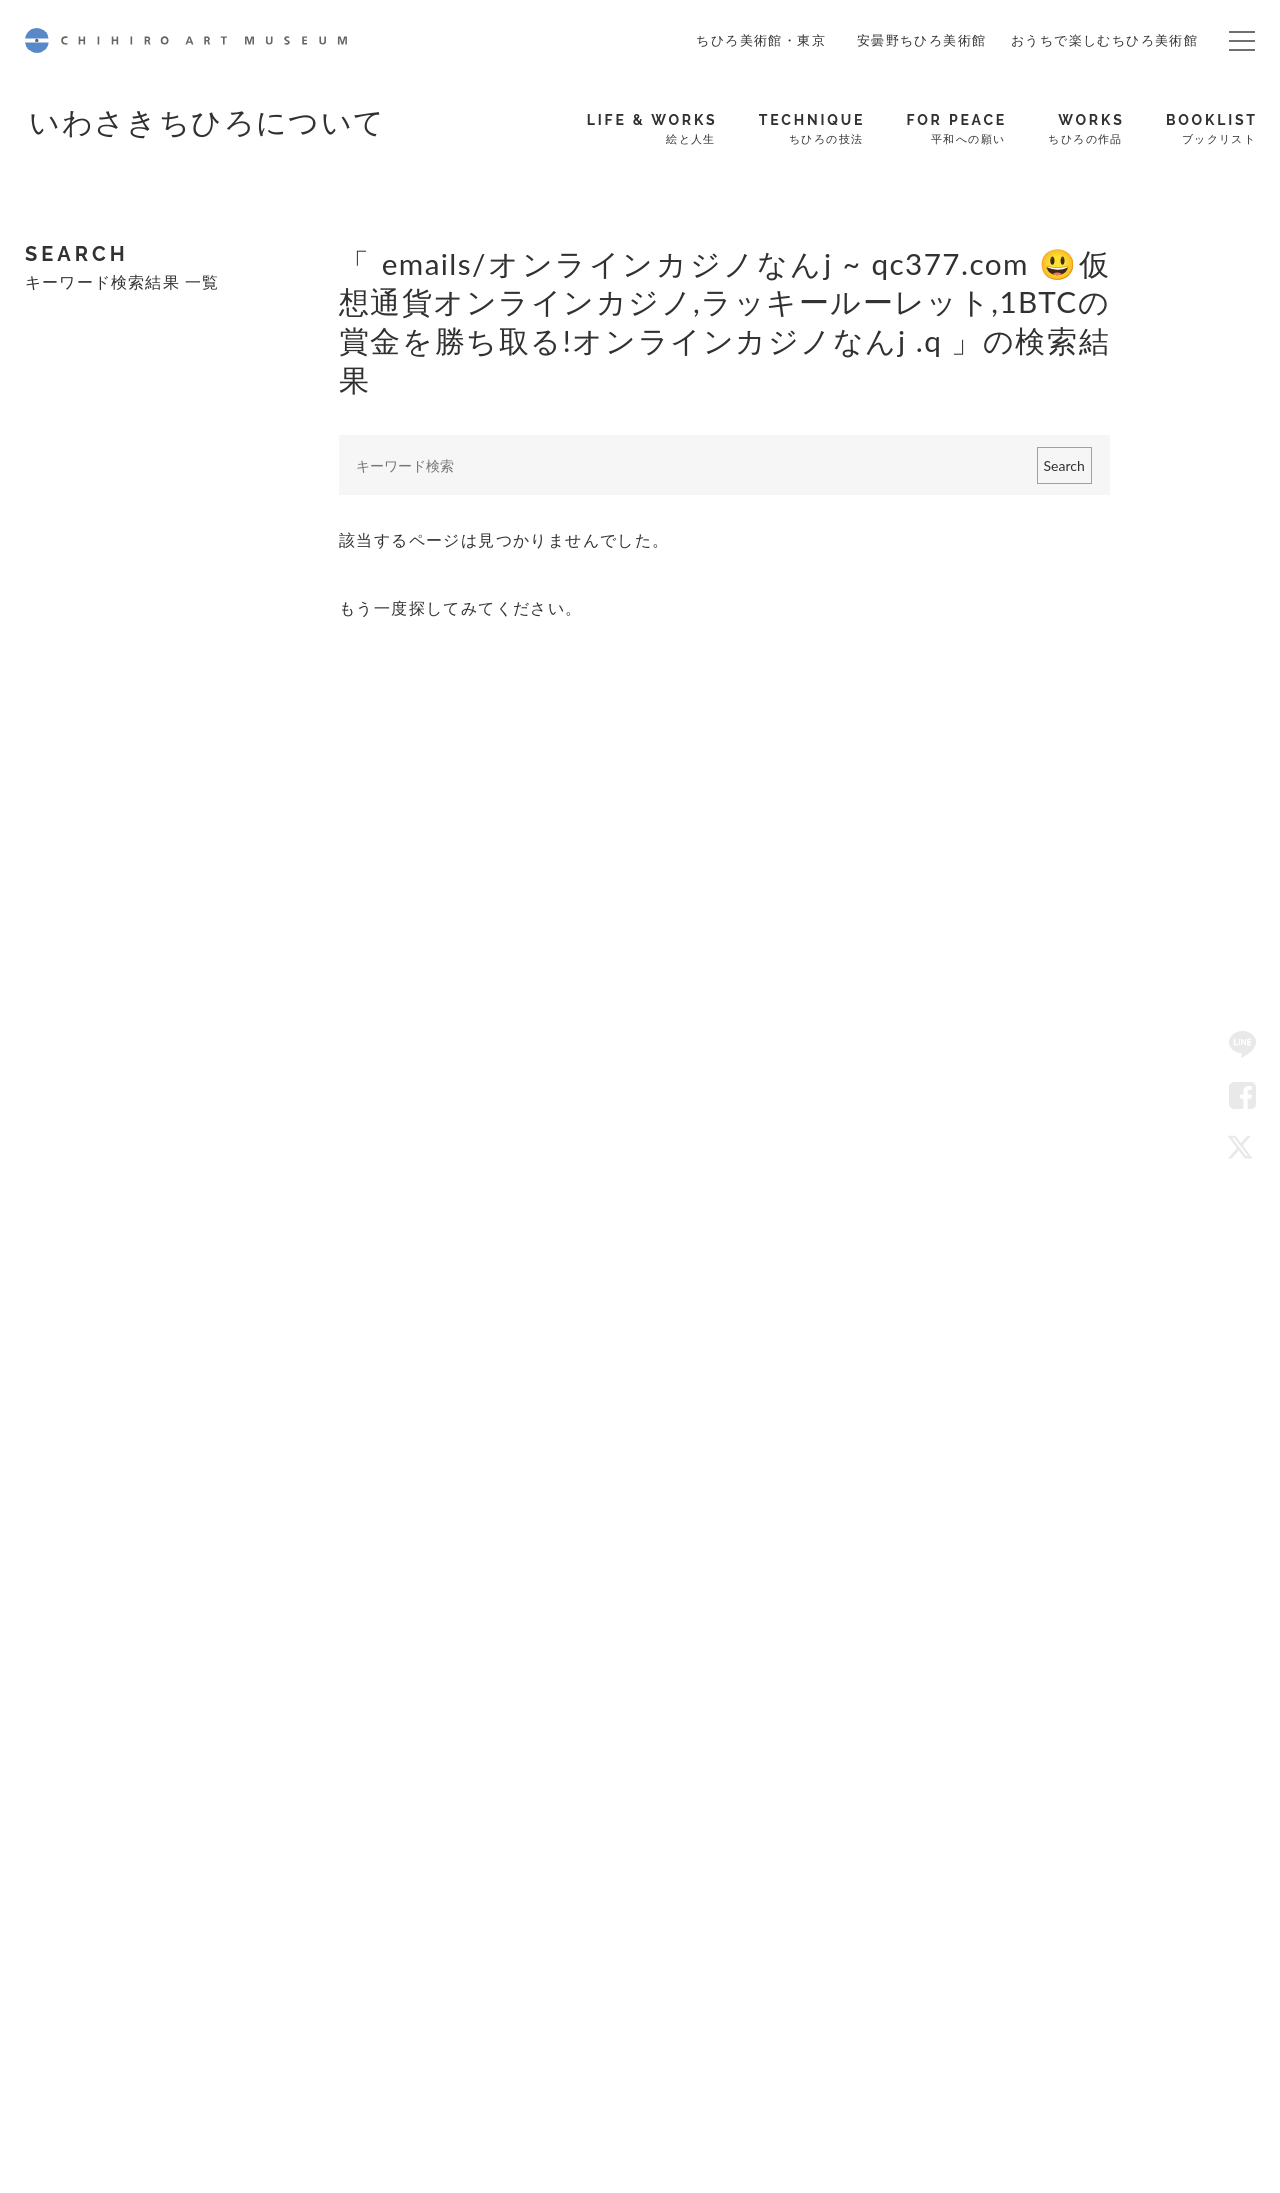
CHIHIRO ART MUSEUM (186, 40)
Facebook (1243, 1096)
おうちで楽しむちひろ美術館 (1104, 40)
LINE (1243, 1045)
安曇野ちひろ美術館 (922, 40)
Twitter (1243, 1148)
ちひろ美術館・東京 (761, 40)
